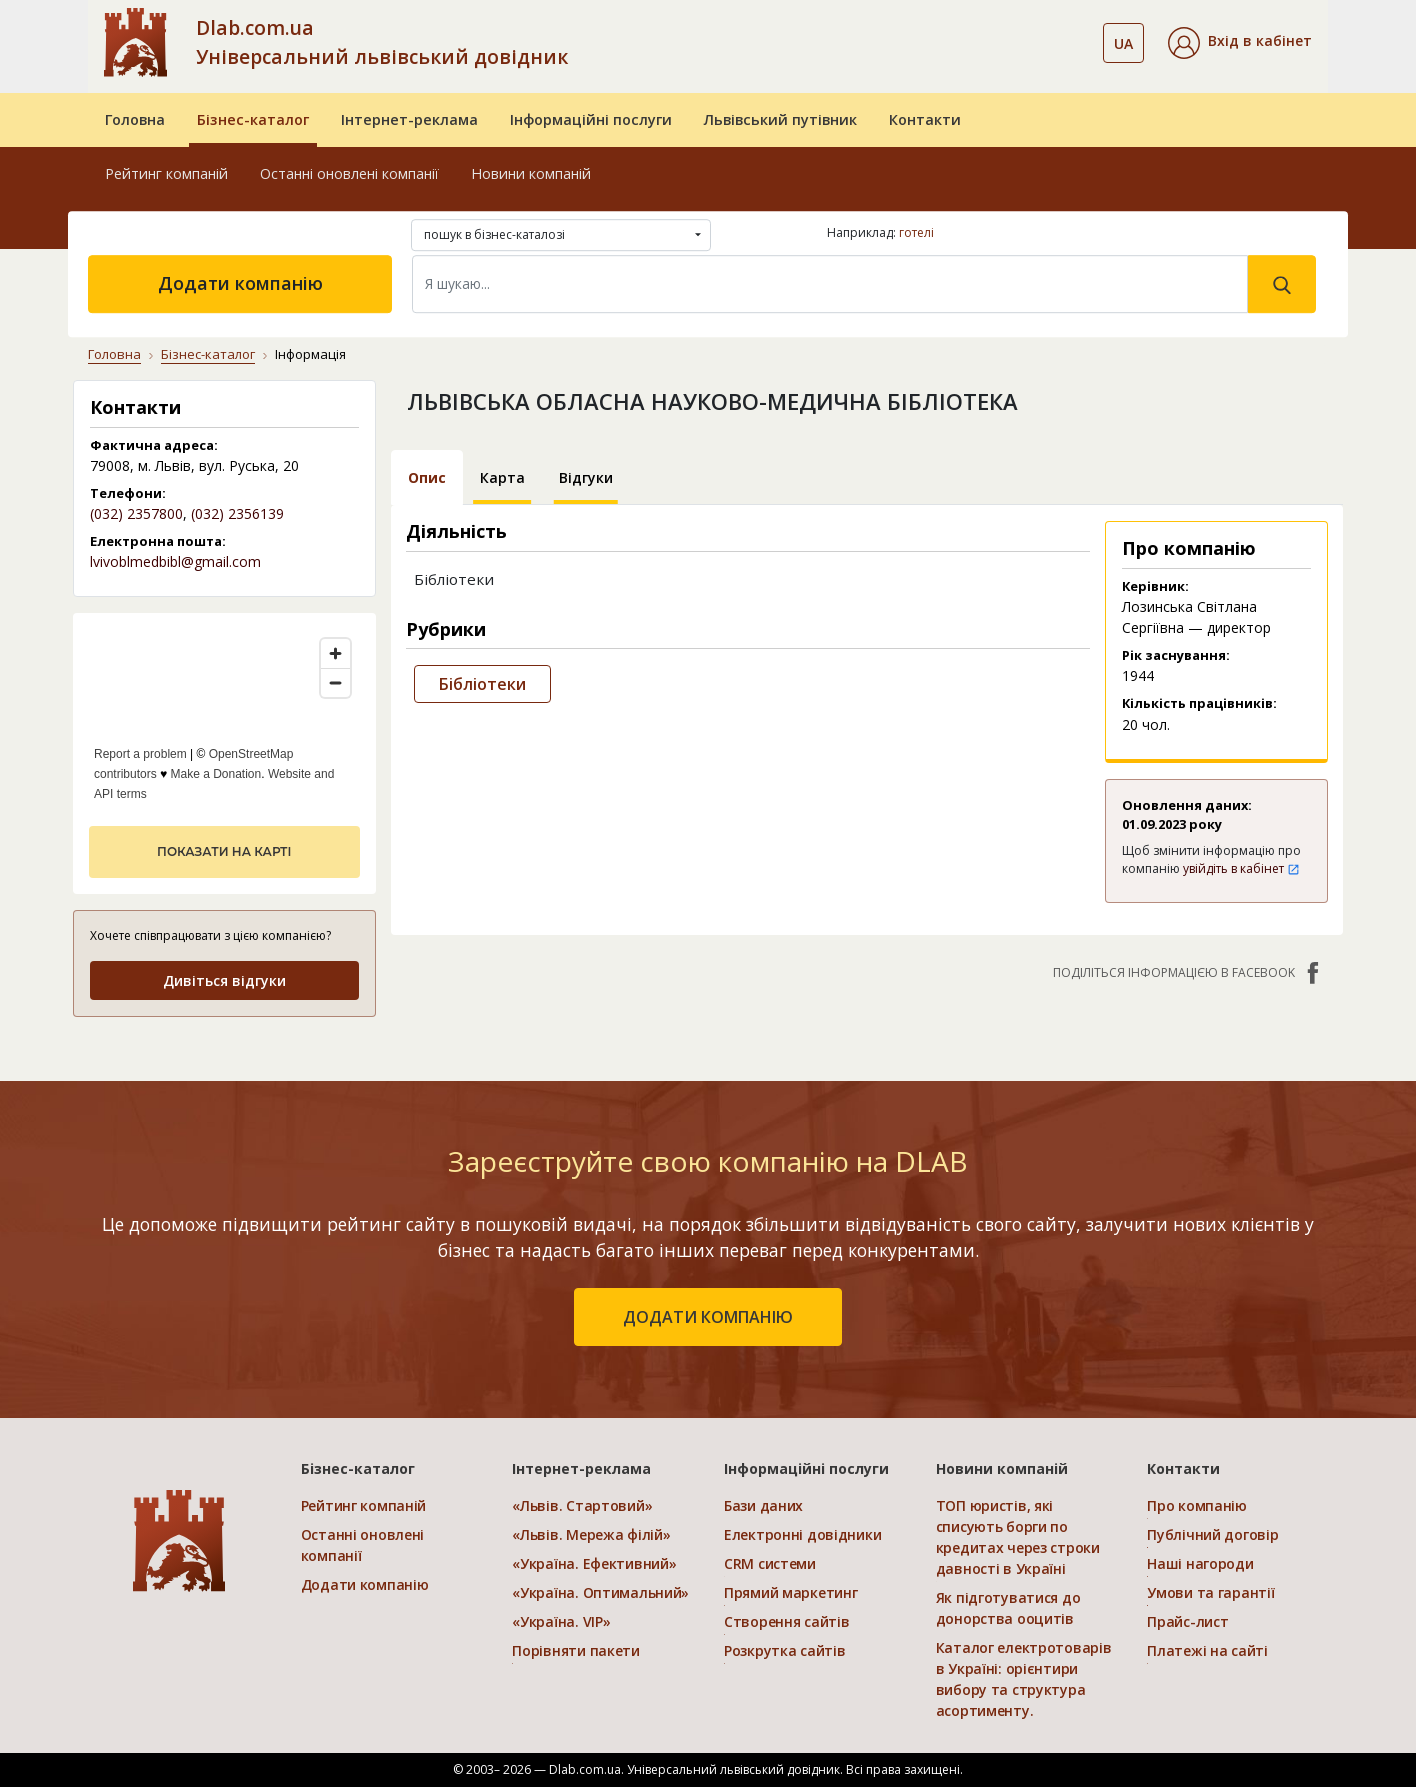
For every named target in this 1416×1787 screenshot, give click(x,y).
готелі (916, 232)
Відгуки (586, 477)
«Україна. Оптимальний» (600, 1592)
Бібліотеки (482, 684)
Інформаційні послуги (591, 119)
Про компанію (1197, 1505)
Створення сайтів (787, 1621)
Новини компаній (531, 173)
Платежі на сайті (1207, 1650)
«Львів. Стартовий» (582, 1505)
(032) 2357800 (136, 513)
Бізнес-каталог (253, 119)
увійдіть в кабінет (1241, 868)
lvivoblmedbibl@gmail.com (175, 561)
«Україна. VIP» (561, 1621)
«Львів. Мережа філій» (591, 1534)
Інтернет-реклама (409, 119)
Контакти (925, 119)
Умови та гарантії (1210, 1592)
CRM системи (770, 1563)
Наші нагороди (1200, 1563)
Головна (135, 119)
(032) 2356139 (237, 513)
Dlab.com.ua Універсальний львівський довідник (382, 42)
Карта (502, 477)
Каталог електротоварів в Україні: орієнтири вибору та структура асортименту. (1024, 1679)
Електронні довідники (802, 1534)
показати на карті (224, 851)
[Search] (830, 284)
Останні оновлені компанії (349, 173)
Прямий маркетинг (791, 1592)
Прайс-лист (1187, 1621)
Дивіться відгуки (224, 980)
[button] (1240, 43)
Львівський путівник (780, 119)
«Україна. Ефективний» (594, 1563)
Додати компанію (240, 283)
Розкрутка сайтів (785, 1650)
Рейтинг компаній (166, 173)
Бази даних (763, 1505)
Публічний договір (1212, 1534)
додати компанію (708, 1317)
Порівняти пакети (576, 1650)
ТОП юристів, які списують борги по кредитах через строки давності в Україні (1018, 1537)
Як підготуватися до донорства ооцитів (1008, 1608)
